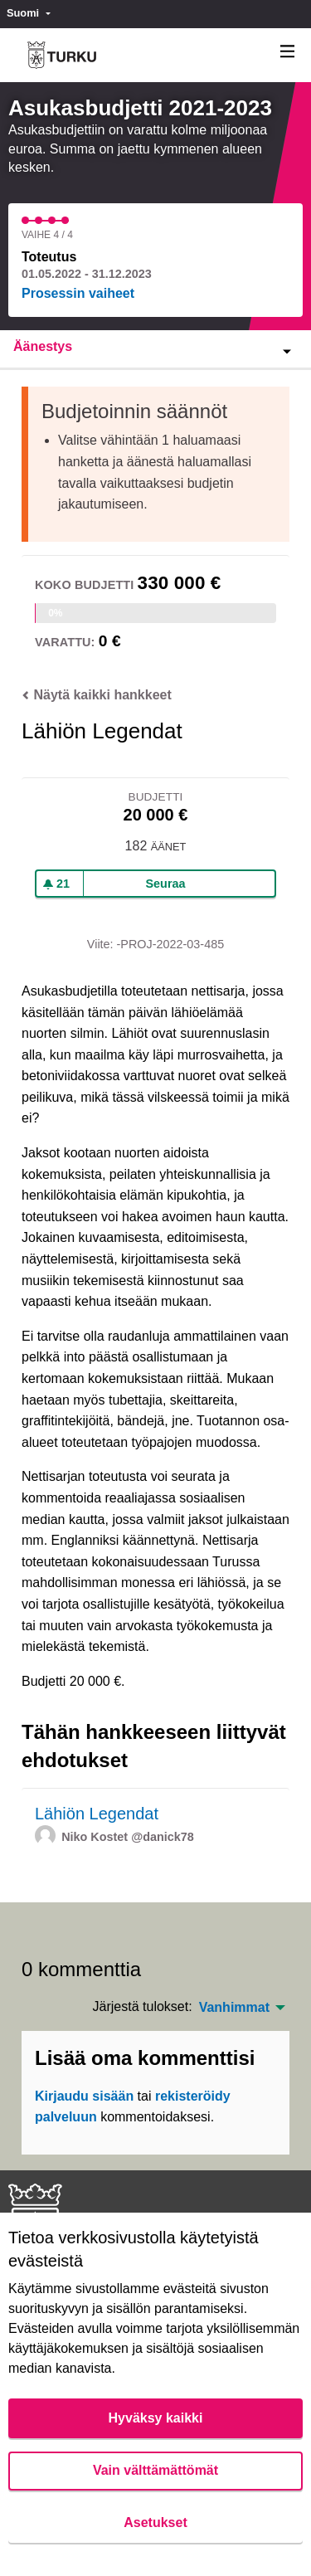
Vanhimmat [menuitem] (234, 2007)
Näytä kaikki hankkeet (97, 695)
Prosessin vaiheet (78, 293)
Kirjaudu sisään (84, 2096)
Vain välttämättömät (155, 2470)
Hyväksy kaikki (156, 2418)
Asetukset (155, 2522)
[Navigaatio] (287, 52)
